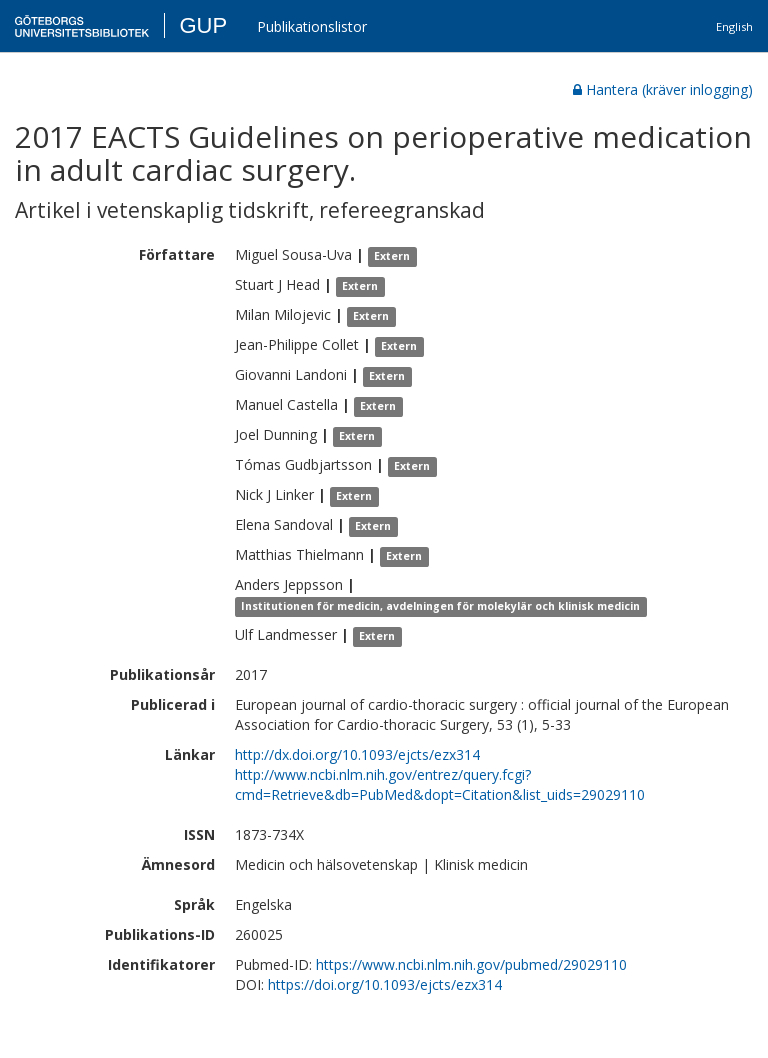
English (734, 26)
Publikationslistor (312, 26)
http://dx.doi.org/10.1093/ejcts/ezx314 (357, 754)
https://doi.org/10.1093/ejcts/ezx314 (385, 984)
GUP (203, 25)
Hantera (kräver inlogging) (663, 89)
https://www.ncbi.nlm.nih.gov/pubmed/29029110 (471, 964)
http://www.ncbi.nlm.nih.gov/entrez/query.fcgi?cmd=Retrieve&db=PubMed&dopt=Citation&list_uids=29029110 (440, 784)
